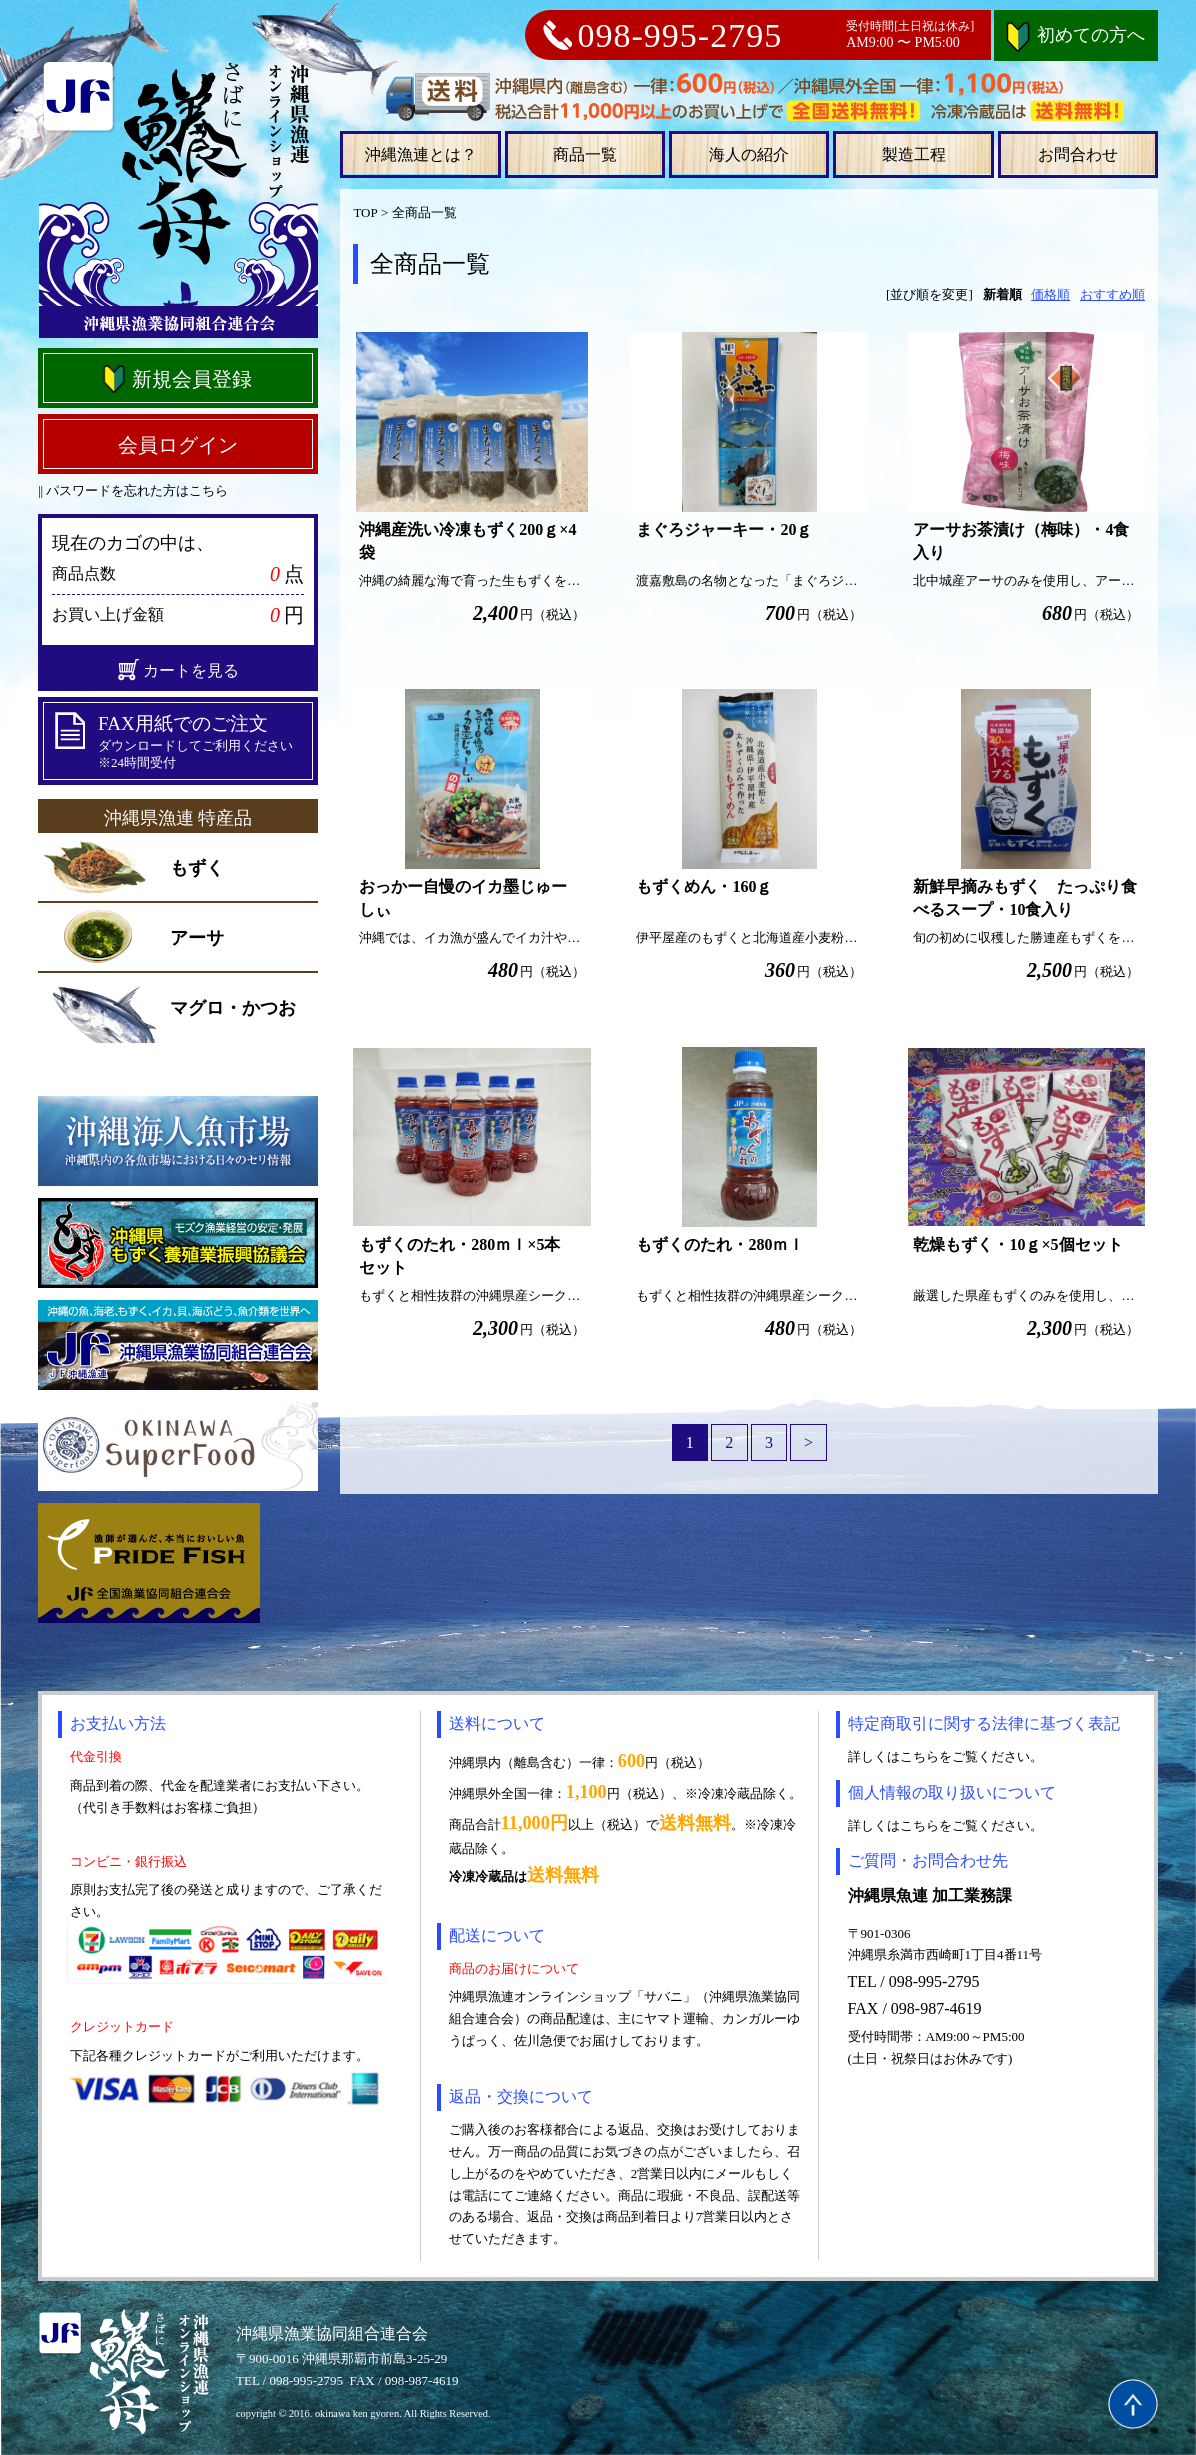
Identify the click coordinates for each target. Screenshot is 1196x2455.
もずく (197, 868)
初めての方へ (1076, 35)
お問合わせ (1078, 154)
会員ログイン (178, 445)
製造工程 (914, 154)
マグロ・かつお (233, 1008)
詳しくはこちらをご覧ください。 (945, 1756)
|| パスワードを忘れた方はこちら (133, 490)
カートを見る (178, 670)
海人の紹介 (749, 154)
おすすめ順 (1112, 294)
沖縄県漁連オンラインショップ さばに (178, 198)
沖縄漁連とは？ (421, 154)
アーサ (197, 938)
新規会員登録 (176, 379)
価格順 (1050, 294)
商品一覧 (585, 154)
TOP (365, 212)
